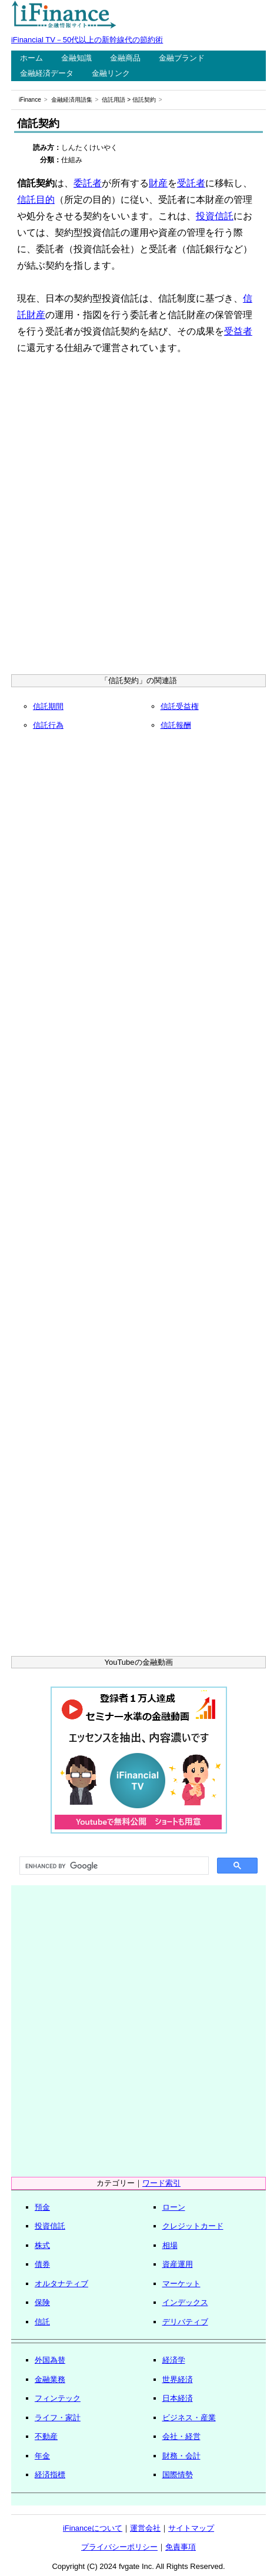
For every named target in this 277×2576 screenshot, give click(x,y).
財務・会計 (181, 2455)
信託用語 (113, 99)
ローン (173, 2207)
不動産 (46, 2436)
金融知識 (76, 57)
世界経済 (177, 2379)
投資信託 (214, 216)
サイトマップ (191, 2528)
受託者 (191, 183)
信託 (42, 2321)
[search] (113, 1866)
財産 (158, 183)
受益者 (238, 331)
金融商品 (125, 57)
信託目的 (36, 200)
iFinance (30, 99)
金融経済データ (47, 73)
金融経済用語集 (71, 99)
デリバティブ (185, 2321)
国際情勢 (177, 2474)
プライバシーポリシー (119, 2546)
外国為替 (50, 2360)
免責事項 (180, 2546)
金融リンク (111, 73)
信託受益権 (180, 706)
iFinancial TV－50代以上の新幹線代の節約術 (87, 39)
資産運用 (177, 2264)
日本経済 (177, 2398)
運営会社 (145, 2528)
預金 (42, 2207)
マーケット (181, 2283)
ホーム (31, 57)
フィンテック (58, 2398)
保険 (42, 2302)
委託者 (88, 183)
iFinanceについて (92, 2528)
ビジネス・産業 (189, 2417)
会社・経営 (181, 2436)
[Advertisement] (138, 518)
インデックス (185, 2302)
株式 (42, 2245)
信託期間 (48, 706)
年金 (42, 2455)
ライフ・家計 (58, 2417)
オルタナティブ (61, 2283)
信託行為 (48, 725)
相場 (170, 2245)
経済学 (173, 2360)
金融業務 (50, 2379)
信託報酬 (176, 725)
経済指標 (50, 2474)
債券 (42, 2264)
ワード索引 (161, 2183)
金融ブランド (182, 57)
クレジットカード (192, 2226)
